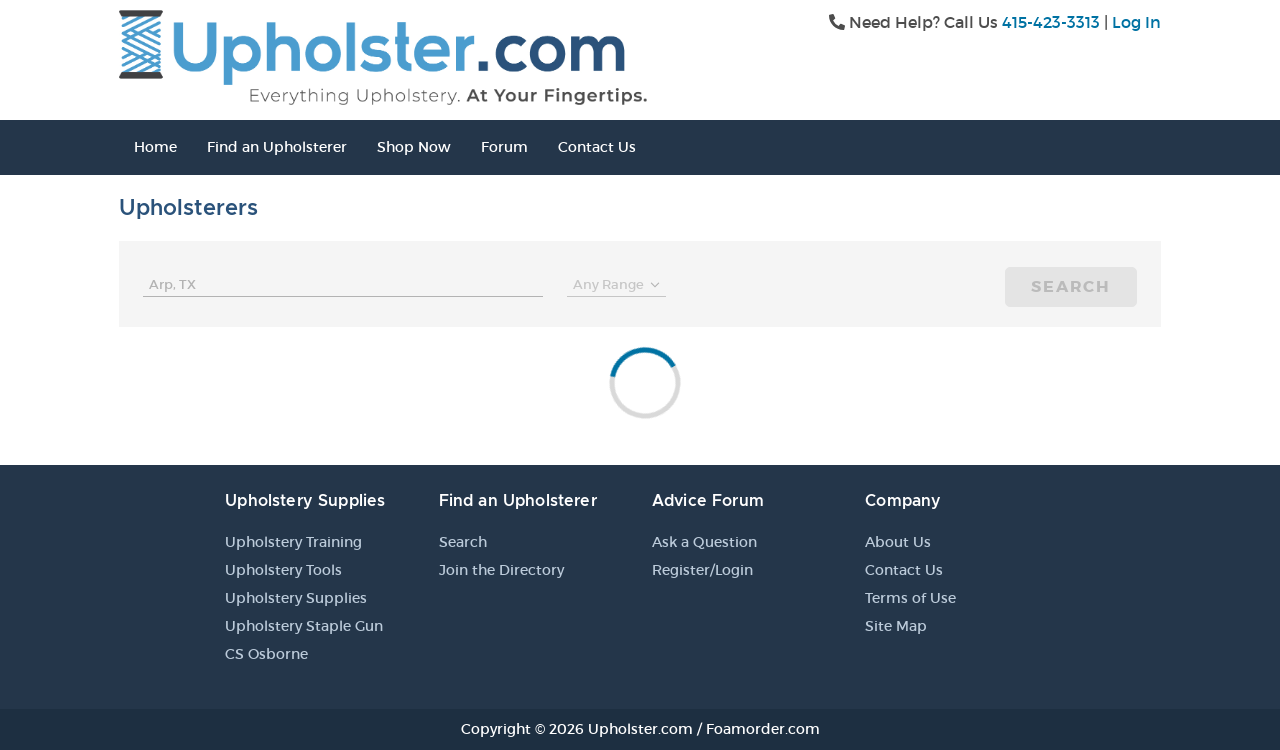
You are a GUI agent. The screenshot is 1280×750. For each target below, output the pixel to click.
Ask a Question (704, 542)
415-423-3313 (1051, 22)
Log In (1136, 22)
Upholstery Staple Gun (304, 626)
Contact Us (597, 147)
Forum (504, 147)
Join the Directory (501, 570)
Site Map (896, 626)
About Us (898, 542)
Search (1071, 286)
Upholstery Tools (283, 570)
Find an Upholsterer (277, 147)
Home (155, 147)
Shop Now (414, 147)
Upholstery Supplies (296, 598)
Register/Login (702, 570)
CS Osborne (266, 654)
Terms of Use (910, 598)
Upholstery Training (293, 542)
